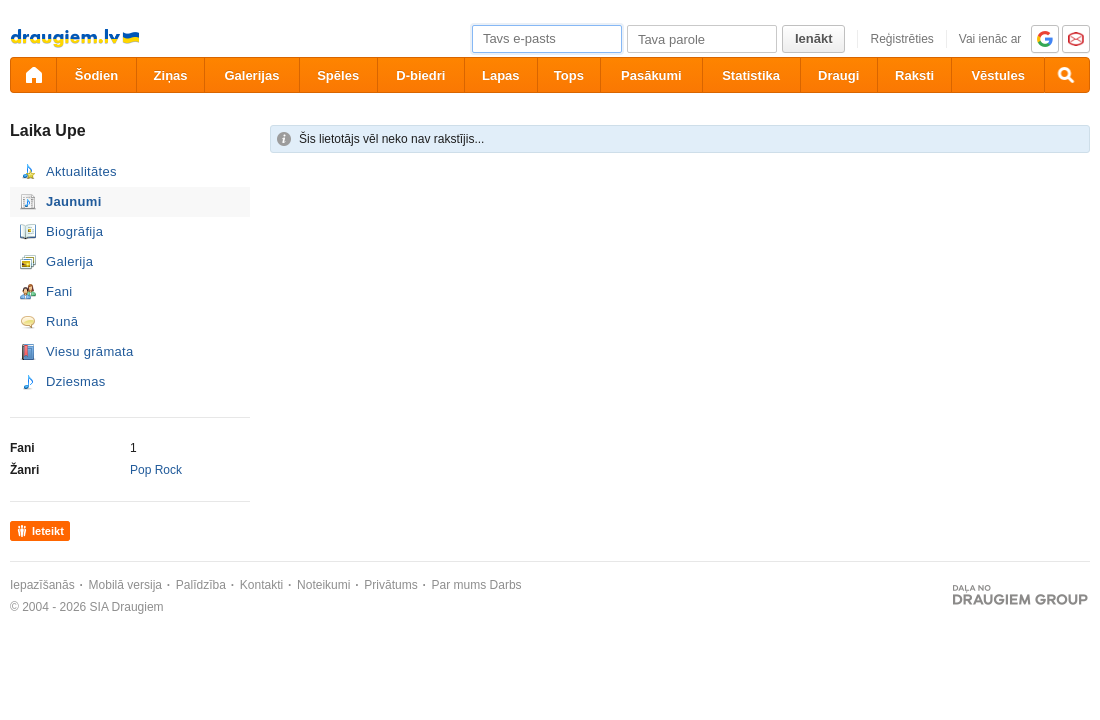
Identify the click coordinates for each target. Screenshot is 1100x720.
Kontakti (261, 585)
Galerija (69, 261)
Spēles (338, 75)
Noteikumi (323, 585)
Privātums (390, 585)
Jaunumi (74, 201)
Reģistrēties (901, 39)
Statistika (751, 75)
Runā (62, 321)
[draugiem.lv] (33, 75)
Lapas (501, 75)
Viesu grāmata (90, 351)
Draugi (838, 75)
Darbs (506, 585)
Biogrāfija (74, 231)
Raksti (914, 75)
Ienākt (814, 38)
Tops (569, 75)
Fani (59, 291)
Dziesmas (75, 381)
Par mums (459, 585)
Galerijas (251, 75)
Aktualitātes (81, 171)
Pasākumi (651, 75)
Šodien (96, 75)
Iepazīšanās (42, 585)
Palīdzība (201, 585)
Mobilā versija (125, 585)
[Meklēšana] (1067, 75)
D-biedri (420, 75)
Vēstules (997, 75)
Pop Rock (156, 470)
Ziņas (171, 75)
